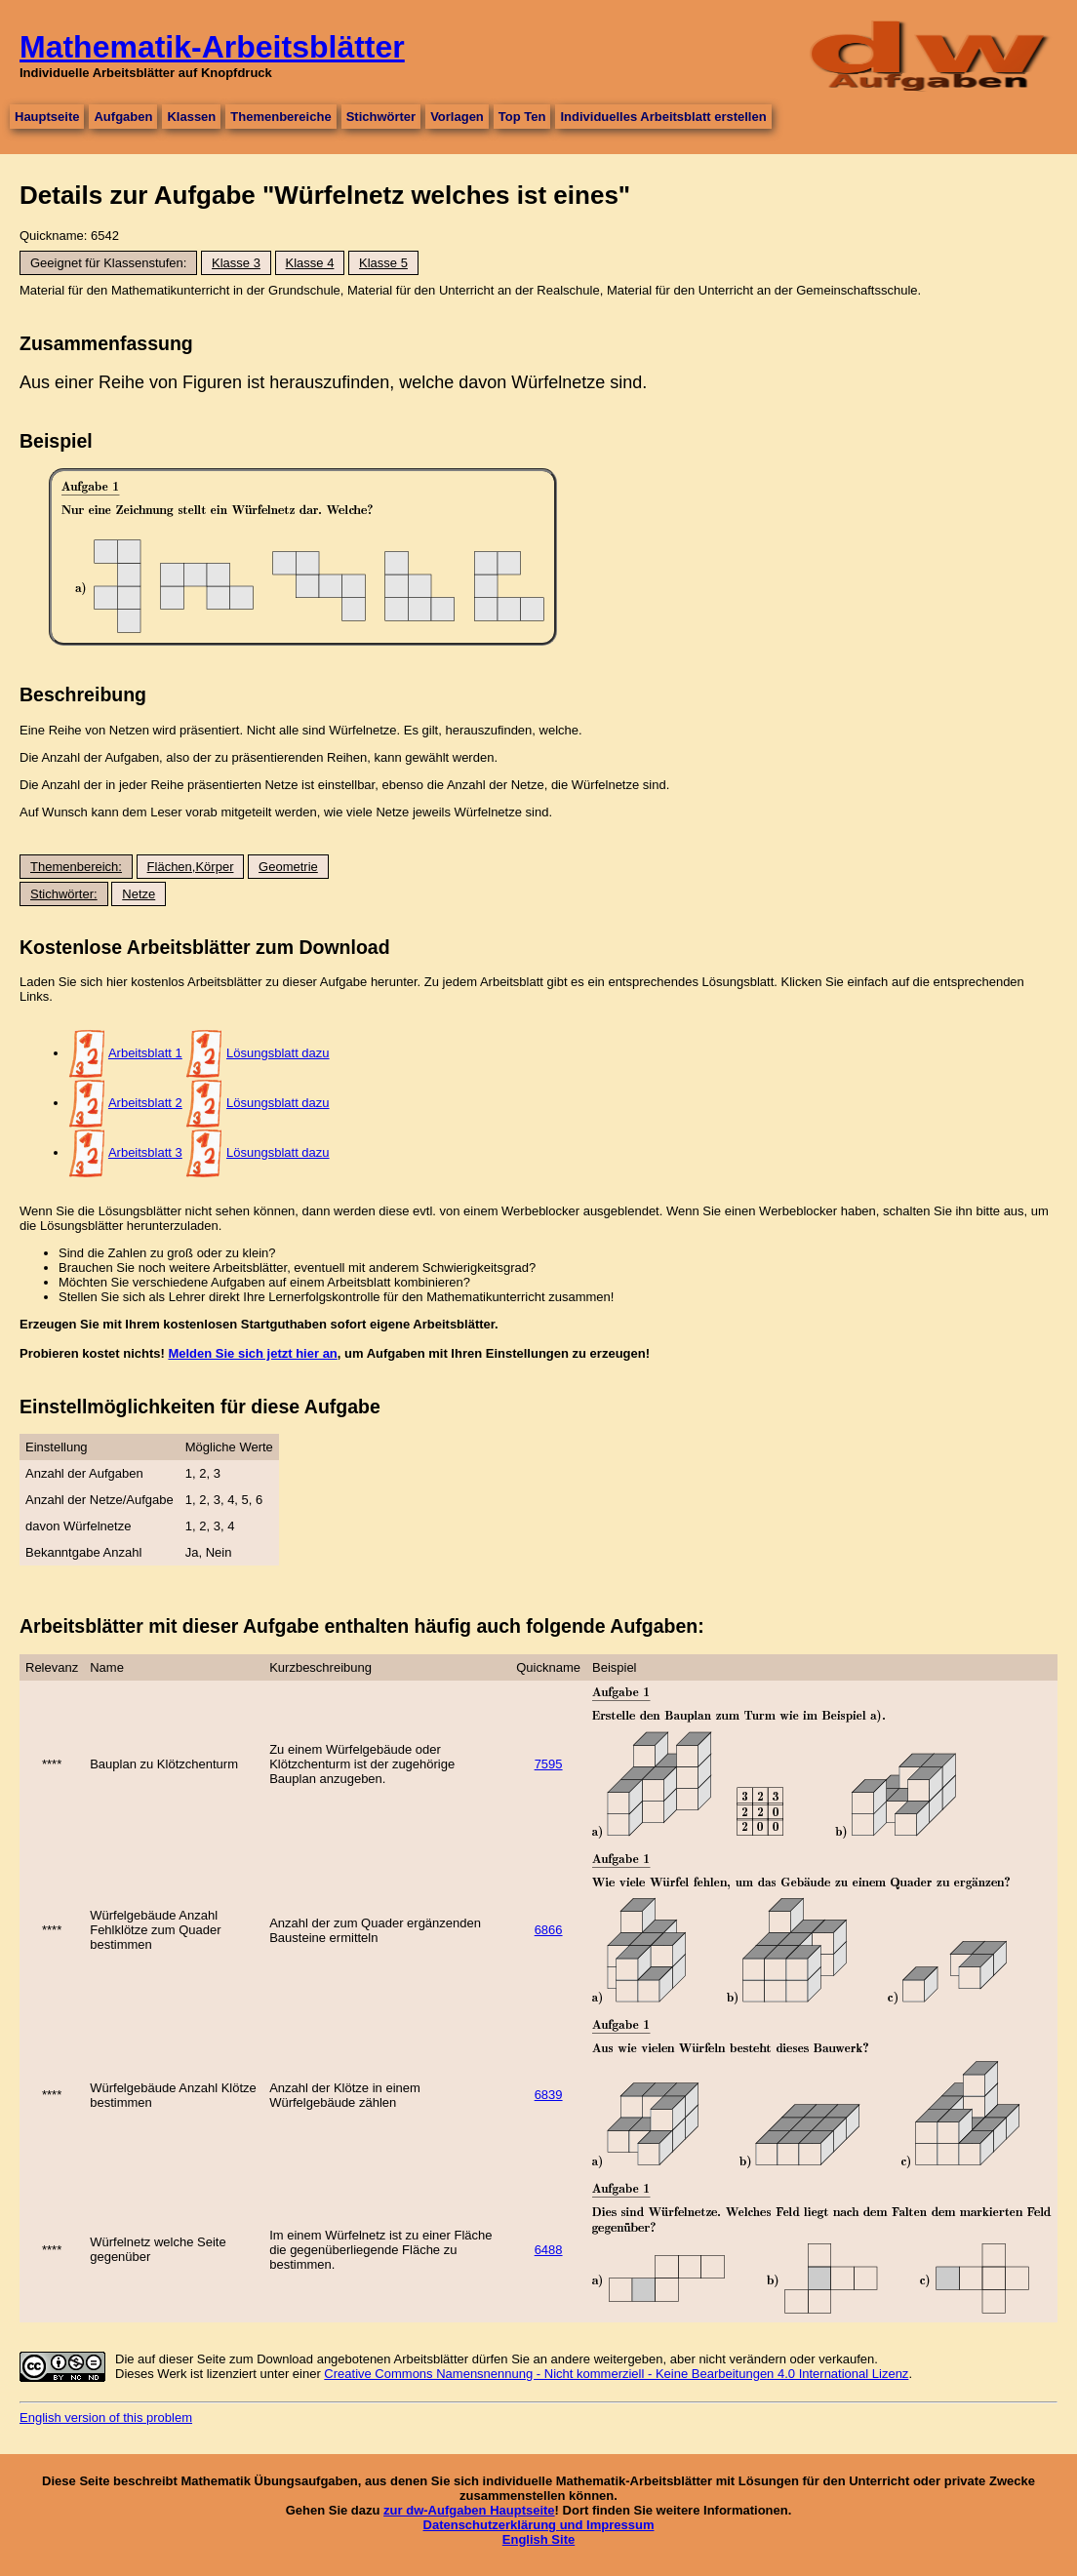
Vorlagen (457, 116)
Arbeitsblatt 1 (145, 1053)
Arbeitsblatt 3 (145, 1152)
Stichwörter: (64, 894)
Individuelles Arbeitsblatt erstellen (663, 116)
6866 (549, 1929)
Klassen (191, 116)
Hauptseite (47, 116)
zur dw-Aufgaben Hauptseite (469, 2510)
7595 (549, 1764)
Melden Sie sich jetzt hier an (252, 1353)
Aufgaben (123, 116)
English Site (538, 2539)
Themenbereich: (76, 866)
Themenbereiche (280, 116)
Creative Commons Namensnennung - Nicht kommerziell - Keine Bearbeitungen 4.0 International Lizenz (616, 2373)
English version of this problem (106, 2417)
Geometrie (288, 866)
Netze (138, 894)
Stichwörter (381, 116)
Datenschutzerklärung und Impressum (539, 2524)
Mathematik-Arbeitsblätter (212, 46)
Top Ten (522, 116)
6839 (549, 2094)
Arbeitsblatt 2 (145, 1102)
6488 (549, 2249)
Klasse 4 (310, 263)
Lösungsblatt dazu (278, 1053)
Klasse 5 (383, 263)
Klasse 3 (236, 263)
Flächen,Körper (190, 866)
